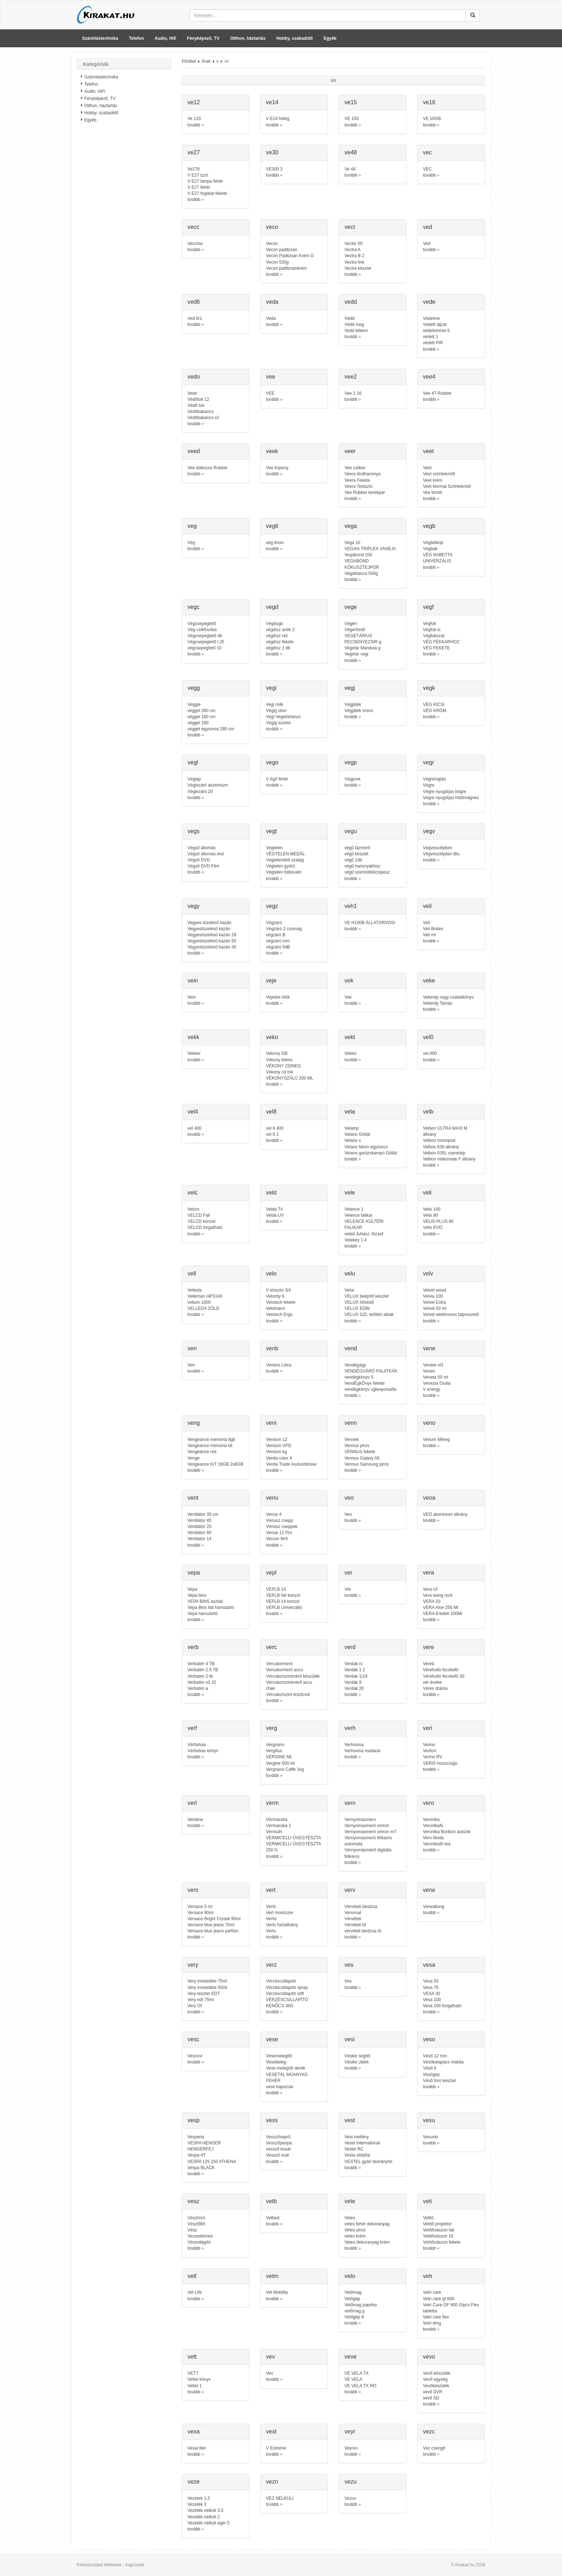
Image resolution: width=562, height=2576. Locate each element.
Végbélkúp (433, 542)
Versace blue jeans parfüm (212, 1930)
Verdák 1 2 (354, 1669)
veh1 (350, 906)
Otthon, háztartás (248, 38)
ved (427, 227)
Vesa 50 (430, 1981)
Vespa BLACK (201, 2167)
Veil (426, 922)
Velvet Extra (434, 1302)
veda (272, 302)
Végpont (352, 779)
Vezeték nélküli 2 (203, 2516)
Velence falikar (358, 1215)
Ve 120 (194, 118)
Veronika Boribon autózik (447, 1831)
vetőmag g (354, 2310)
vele (349, 1193)
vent (192, 1498)
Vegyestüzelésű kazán (208, 928)
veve (350, 2357)
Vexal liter (196, 2448)
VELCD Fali (198, 1215)
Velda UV (275, 1215)
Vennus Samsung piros (366, 1464)
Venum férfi (277, 1538)
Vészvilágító (199, 2242)
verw (429, 1890)
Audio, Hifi (165, 38)
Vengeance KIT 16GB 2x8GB (215, 1464)
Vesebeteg (276, 2062)
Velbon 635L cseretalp (444, 1152)
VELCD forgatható (204, 1227)
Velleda (194, 1290)
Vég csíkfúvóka (201, 629)
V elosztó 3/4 (278, 1290)
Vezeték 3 (196, 2504)
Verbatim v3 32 (201, 1682)
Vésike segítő (357, 2055)
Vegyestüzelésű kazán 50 (211, 940)
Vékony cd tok (279, 1072)
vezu (350, 2482)
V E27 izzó (197, 175)
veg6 (272, 526)
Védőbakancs (200, 411)
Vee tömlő (432, 492)
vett (192, 2357)
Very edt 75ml (200, 1999)
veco (272, 227)
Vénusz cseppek (281, 1526)
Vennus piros (356, 1445)
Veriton (429, 1750)
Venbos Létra (278, 1365)
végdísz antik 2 (280, 629)
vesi (349, 2039)
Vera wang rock (438, 1595)
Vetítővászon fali (438, 2230)
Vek (348, 997)
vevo (429, 2357)
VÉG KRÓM (434, 710)
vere (428, 1647)
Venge (193, 1458)
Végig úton (276, 710)
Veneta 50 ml (435, 1377)
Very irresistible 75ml (207, 1981)
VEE (270, 393)
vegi (271, 688)
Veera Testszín (358, 486)
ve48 (350, 152)
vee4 (429, 377)
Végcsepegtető (201, 623)
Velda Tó (274, 1209)
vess (272, 2120)
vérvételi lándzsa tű (362, 1930)
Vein (191, 997)
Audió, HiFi (94, 91)
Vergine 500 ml (280, 1763)
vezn (272, 2482)
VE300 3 (274, 169)
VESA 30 (431, 1993)
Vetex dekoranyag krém (367, 2242)
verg (271, 1728)
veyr (349, 2431)
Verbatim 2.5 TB (202, 1669)
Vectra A (352, 249)
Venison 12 (276, 1439)
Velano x (352, 1140)
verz (271, 1965)
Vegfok (429, 623)
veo (349, 1498)
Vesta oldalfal (357, 2155)
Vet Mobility (277, 2292)
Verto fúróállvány (282, 1924)
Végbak (430, 548)
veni (271, 1423)
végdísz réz (277, 635)
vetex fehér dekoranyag (366, 2223)
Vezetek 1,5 (198, 2498)
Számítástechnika (100, 38)
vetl (191, 2276)
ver (348, 1573)
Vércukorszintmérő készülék (293, 1676)
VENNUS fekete (359, 1451)
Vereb (428, 1663)
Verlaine (195, 1819)
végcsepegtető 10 (204, 647)
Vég (191, 542)
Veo (348, 1514)
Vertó (271, 1906)
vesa (429, 1965)
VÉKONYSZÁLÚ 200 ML (289, 1078)
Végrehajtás (434, 779)
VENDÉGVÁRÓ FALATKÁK (370, 1371)
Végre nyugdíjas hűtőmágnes (451, 797)
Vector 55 (353, 243)
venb (272, 1348)
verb (193, 1647)
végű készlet (356, 853)
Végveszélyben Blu (441, 853)
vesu (429, 2120)
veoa (429, 1498)
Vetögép (352, 2298)
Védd (349, 318)
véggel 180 (198, 722)
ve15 (350, 102)
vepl (271, 1573)
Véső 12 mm (435, 2055)
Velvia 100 (433, 1296)
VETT (193, 2373)
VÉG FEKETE (436, 647)
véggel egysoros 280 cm (210, 728)
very (192, 1965)
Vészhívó (196, 2217)
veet (428, 451)
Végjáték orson (358, 710)
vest (349, 2120)
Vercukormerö (279, 1663)
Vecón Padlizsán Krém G (290, 255)
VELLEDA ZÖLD (203, 1308)
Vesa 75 (430, 1987)
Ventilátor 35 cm (202, 1514)
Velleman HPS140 (204, 1296)
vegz (272, 906)
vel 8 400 (275, 1128)
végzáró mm (278, 940)
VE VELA (353, 2379)
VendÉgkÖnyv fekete (364, 1383)
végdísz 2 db (278, 647)
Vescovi (194, 2055)
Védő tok (195, 405)
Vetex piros (355, 2230)
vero (428, 1803)
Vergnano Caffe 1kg (285, 1769)
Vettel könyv (199, 2379)
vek (348, 980)
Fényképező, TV (203, 38)
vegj (349, 688)
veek (272, 451)
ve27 (193, 152)
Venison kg (276, 1451)
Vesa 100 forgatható (442, 2005)
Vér (347, 1589)
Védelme (431, 318)
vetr (428, 2276)
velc (192, 1193)
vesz (193, 2201)
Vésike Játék (356, 2062)
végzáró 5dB (278, 947)
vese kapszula (279, 2086)
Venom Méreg (436, 1439)
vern (350, 1803)
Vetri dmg (432, 2323)
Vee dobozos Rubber (207, 467)
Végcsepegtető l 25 (205, 641)
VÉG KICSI (433, 704)
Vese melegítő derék (285, 2068)
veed (193, 451)
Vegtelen (274, 847)
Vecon (272, 243)
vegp (350, 762)
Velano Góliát (357, 1134)
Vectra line (354, 262)
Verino (429, 1744)
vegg (193, 688)
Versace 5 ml (199, 1906)
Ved (426, 243)
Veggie (194, 704)
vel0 (428, 1037)
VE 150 (351, 118)
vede (429, 302)
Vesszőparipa (279, 2142)
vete (349, 2201)
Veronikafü (433, 1825)
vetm (272, 2276)
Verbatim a (197, 1688)
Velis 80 (430, 1215)
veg (192, 526)
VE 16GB (432, 118)
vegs (193, 831)
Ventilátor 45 (199, 1520)
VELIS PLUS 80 (438, 1221)
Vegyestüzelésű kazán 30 (211, 947)
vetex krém (355, 2236)
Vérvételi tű (355, 1924)
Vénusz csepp (279, 1520)
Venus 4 (273, 1514)
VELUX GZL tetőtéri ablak (369, 1314)
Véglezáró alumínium (207, 785)
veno (429, 1423)
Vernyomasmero (360, 1819)
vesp (193, 2120)
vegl (192, 762)
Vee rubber (355, 467)
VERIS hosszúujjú (440, 1763)
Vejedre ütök (278, 997)
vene (429, 1348)
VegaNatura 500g (361, 573)
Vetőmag (352, 2292)
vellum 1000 (199, 1302)
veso (429, 2039)
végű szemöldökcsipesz (367, 872)
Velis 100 (431, 1209)
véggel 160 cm (201, 716)
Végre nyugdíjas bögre (444, 791)
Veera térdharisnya (362, 473)
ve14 (272, 102)
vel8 (271, 1112)
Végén (350, 623)
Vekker (194, 1053)
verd (350, 1647)
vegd (272, 607)
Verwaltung (433, 1906)
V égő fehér (277, 779)
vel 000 (430, 1053)
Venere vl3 (433, 1365)
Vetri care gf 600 (438, 2298)
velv (428, 1273)
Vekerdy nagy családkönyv (448, 997)
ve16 (429, 102)
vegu (350, 831)
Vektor (350, 1053)
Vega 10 (352, 542)
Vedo (192, 393)
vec (427, 152)
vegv (429, 831)
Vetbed (272, 2217)
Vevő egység (435, 2379)
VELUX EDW (357, 1308)
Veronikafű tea (437, 1843)
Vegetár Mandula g (362, 647)
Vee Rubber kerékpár (364, 492)
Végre (428, 785)
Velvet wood (434, 1290)
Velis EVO (432, 1227)
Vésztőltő (196, 2223)
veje (271, 980)
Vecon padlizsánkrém (286, 268)
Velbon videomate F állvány (449, 1159)
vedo (193, 377)
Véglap (194, 779)
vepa (193, 1573)
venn (350, 1423)
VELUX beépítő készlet (366, 1296)
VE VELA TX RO (360, 2385)
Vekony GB (276, 1053)
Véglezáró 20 (200, 791)
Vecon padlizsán (281, 249)
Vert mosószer (280, 1912)
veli (427, 1193)
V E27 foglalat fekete (207, 193)
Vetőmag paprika (360, 2304)
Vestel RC (353, 2149)
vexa (193, 2431)
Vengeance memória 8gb (211, 1439)
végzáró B (275, 934)
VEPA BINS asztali (205, 1601)
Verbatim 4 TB (201, 1663)
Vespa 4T (196, 2155)
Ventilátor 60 (199, 1532)
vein (192, 980)
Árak (206, 61)
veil (427, 906)
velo (271, 1273)
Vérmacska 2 (278, 1825)
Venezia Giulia (437, 1383)
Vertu (271, 1930)
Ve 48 (350, 169)
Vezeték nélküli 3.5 (205, 2510)
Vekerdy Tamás (437, 1003)
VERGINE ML (279, 1756)
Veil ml (429, 934)
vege (350, 607)
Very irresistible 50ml (207, 1987)
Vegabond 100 (358, 554)
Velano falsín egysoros (366, 1146)
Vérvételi (352, 1918)
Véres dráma (435, 1688)
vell (191, 1273)
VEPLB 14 (276, 1589)
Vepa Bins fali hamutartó (210, 1607)
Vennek (351, 1439)
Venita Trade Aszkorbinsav (291, 1464)
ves (348, 1965)
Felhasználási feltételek (99, 2564)
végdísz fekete (280, 641)
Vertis (271, 1918)
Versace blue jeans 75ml (210, 1924)
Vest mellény (356, 2136)
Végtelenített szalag (285, 859)
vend (350, 1348)
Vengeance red (201, 1451)
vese (272, 2039)
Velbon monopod (439, 1140)
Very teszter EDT (203, 1993)
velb (428, 1112)
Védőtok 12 (198, 399)
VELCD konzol (201, 1221)
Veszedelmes (200, 2236)
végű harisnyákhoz (362, 866)
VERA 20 (431, 1601)
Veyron (351, 2448)
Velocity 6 (275, 1296)
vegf (428, 607)
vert (271, 1890)
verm (272, 1803)
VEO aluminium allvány (445, 1514)
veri (427, 1728)
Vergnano (275, 1744)
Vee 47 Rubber (437, 393)
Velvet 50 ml (434, 1308)
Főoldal (189, 61)
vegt (271, 831)
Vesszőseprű (278, 2136)
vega (350, 526)
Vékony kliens (279, 1059)
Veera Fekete (357, 480)
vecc (193, 227)
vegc (193, 607)
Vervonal (352, 1912)
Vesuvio (430, 2136)
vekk (193, 1037)
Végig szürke (278, 722)
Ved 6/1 (194, 318)
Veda (271, 318)
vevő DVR (432, 2391)
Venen (429, 1371)
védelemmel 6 (436, 330)
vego (272, 762)
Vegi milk (274, 704)
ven (192, 1348)
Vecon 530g (277, 262)
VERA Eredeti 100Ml (442, 1613)
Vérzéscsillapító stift (285, 1993)
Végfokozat (433, 635)
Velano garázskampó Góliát (370, 1152)
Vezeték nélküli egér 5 (208, 2522)
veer (350, 451)
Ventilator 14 (199, 1538)
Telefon (136, 38)
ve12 (193, 102)
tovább (193, 125)
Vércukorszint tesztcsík (288, 1694)
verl (192, 1803)
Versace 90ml (200, 1912)
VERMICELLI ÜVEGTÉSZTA (293, 1837)
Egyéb (330, 38)
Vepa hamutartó (202, 1613)
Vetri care (432, 2292)
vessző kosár (278, 2149)
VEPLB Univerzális (284, 1607)
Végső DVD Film (203, 866)
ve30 (272, 152)
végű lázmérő (357, 847)
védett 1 (430, 336)
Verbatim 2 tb (200, 1676)
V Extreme (276, 2448)
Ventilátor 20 (199, 1526)
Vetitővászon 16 (438, 2236)
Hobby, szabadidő (294, 38)
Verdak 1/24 (355, 1676)
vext (271, 2431)
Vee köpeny (277, 467)
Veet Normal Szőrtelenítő (447, 486)
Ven (191, 1365)
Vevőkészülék (436, 2385)
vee (270, 377)
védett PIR (433, 342)
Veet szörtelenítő (439, 473)
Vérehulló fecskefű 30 (443, 1676)
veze (193, 2482)
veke (429, 980)
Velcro (193, 1209)
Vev (269, 2373)
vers (192, 1890)
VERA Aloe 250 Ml (440, 1607)
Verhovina (353, 1744)
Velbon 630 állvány (441, 1146)
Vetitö (428, 2217)
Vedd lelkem (356, 330)
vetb (271, 2201)
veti (427, 2201)
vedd (350, 302)
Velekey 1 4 (355, 1240)
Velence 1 (353, 1209)
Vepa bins (196, 1595)
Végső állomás (201, 847)
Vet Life (194, 2292)
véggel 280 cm (201, 710)
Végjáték (352, 704)
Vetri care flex (436, 2317)
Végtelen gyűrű (280, 866)
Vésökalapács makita (443, 2062)
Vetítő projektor (437, 2223)
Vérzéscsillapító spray (287, 1987)
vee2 (350, 377)
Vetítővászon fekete (442, 2242)
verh (350, 1728)
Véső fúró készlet (439, 2080)
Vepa (192, 1589)
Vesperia (195, 2136)
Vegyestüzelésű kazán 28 (211, 934)
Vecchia (195, 243)
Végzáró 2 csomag (284, 928)
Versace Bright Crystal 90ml (213, 1918)
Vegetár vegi (356, 654)
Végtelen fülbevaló (283, 872)
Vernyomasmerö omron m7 (370, 1831)
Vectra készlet (357, 268)
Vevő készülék (437, 2373)
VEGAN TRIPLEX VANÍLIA (370, 548)
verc (271, 1647)
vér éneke (432, 1682)
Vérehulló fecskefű (440, 1669)
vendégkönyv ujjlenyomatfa (370, 1389)
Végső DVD (198, 859)
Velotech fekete (280, 1302)
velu (349, 1273)
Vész (192, 2230)
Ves (348, 1981)
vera (428, 1573)
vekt (349, 1037)
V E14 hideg (277, 118)
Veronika (431, 1819)
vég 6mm (275, 542)
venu (272, 1498)
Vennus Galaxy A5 (362, 1458)
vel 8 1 (272, 1134)
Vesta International (362, 2142)
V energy (431, 1389)
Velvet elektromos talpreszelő (451, 1314)
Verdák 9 (352, 1682)
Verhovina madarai (362, 1750)
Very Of (194, 2005)
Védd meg (354, 324)
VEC (427, 169)
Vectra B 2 (354, 255)
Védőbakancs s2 (203, 417)
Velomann (275, 1308)
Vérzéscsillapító (281, 1981)
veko (272, 1037)
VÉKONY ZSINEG (283, 1065)
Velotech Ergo (279, 1314)
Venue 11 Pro (279, 1532)
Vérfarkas (196, 1744)
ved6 (193, 302)
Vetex (349, 2217)
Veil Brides (433, 928)
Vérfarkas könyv (202, 1750)
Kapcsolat (134, 2564)
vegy (193, 906)
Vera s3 (430, 1589)
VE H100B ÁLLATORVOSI (369, 922)
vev (270, 2357)
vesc (193, 2039)
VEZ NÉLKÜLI (280, 2498)
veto (349, 2276)
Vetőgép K (354, 2317)
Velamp (351, 1128)
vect (349, 227)
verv (349, 1890)
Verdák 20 (354, 1688)
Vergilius (274, 1750)
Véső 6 (429, 2068)
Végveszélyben (437, 847)
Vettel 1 (194, 2385)
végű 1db (353, 859)
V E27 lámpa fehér (205, 181)
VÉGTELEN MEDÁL (285, 853)
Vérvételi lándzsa (360, 1906)
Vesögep (431, 2074)
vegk (429, 688)
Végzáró (274, 922)
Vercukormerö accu (284, 1669)
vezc (429, 2431)
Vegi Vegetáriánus (283, 716)
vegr (428, 762)
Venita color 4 (279, 1458)
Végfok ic (431, 629)
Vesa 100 (432, 1999)
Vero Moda (433, 1837)
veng (193, 1423)
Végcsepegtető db (204, 635)
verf (192, 1728)
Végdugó (274, 623)
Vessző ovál (277, 2155)
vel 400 (194, 1128)
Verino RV (432, 1756)
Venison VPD (278, 1445)
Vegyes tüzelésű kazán (209, 922)
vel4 (192, 1112)
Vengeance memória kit (209, 1445)
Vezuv (350, 2498)
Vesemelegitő (279, 2055)
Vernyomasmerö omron (366, 1825)
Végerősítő (354, 629)
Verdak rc (353, 1663)
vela (349, 1112)
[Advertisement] (124, 241)
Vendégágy (355, 1365)
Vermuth (274, 1831)
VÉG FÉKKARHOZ (441, 641)
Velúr (349, 1290)
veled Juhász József (363, 1233)
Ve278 (193, 169)
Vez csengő (434, 2448)
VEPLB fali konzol (283, 1595)
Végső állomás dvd (205, 853)
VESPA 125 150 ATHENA (211, 2161)
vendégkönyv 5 (358, 1377)
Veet (427, 467)
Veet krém (432, 480)
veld (271, 1193)
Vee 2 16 (352, 393)
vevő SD (431, 2397)
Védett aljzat (435, 324)
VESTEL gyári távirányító (368, 2161)
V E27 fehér (198, 187)
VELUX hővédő (359, 1302)
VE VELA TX (356, 2373)
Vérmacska (276, 1819)
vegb (429, 526)
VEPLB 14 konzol (282, 1601)
